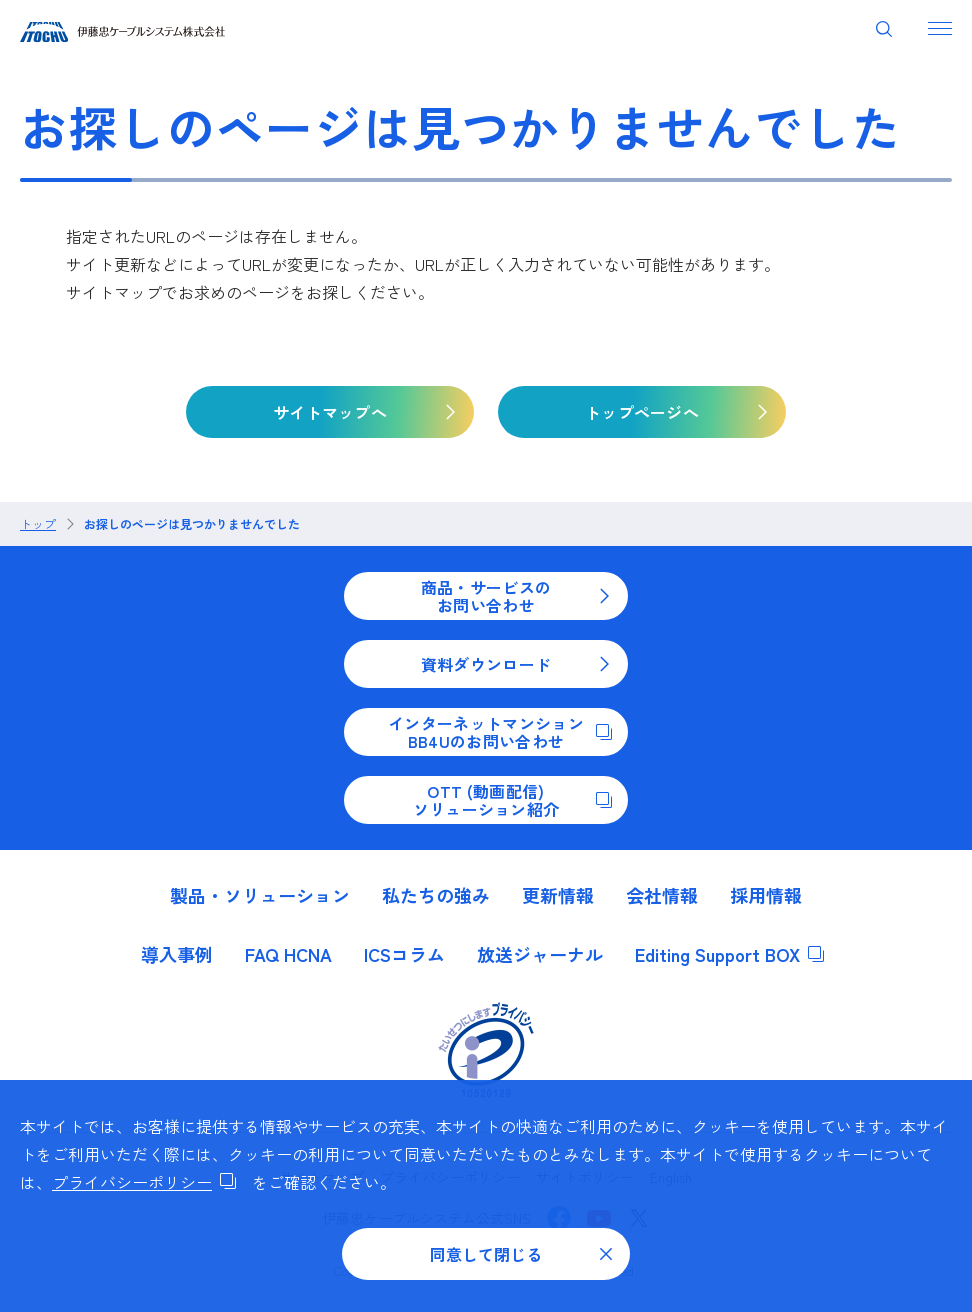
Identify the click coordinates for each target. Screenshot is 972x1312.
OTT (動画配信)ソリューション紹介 (512, 800)
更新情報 (558, 895)
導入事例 (177, 954)
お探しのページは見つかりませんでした (192, 524)
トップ (38, 524)
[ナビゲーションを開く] (940, 28)
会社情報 (662, 895)
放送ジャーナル (540, 954)
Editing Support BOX (729, 954)
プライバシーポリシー (144, 1182)
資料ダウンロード (516, 664)
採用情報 (766, 895)
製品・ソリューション (260, 895)
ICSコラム (404, 954)
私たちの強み (436, 895)
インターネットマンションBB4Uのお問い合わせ (500, 732)
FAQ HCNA (288, 954)
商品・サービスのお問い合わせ (516, 596)
